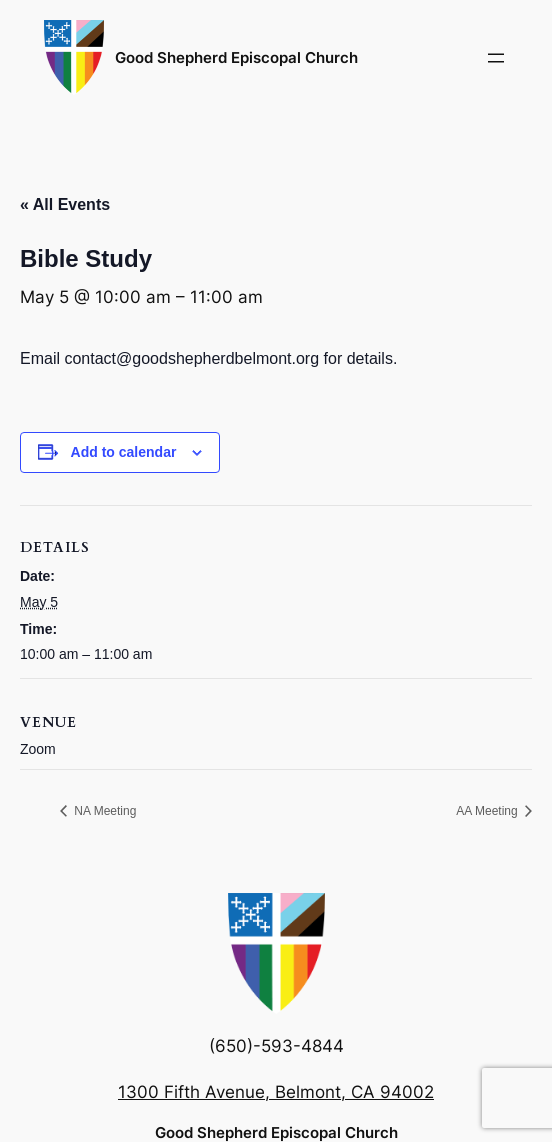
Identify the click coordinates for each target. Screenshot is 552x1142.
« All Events (65, 204)
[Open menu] (496, 58)
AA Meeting (488, 811)
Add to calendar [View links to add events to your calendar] (124, 452)
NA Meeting (103, 811)
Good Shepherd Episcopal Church (236, 57)
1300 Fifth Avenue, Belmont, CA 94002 (276, 1092)
